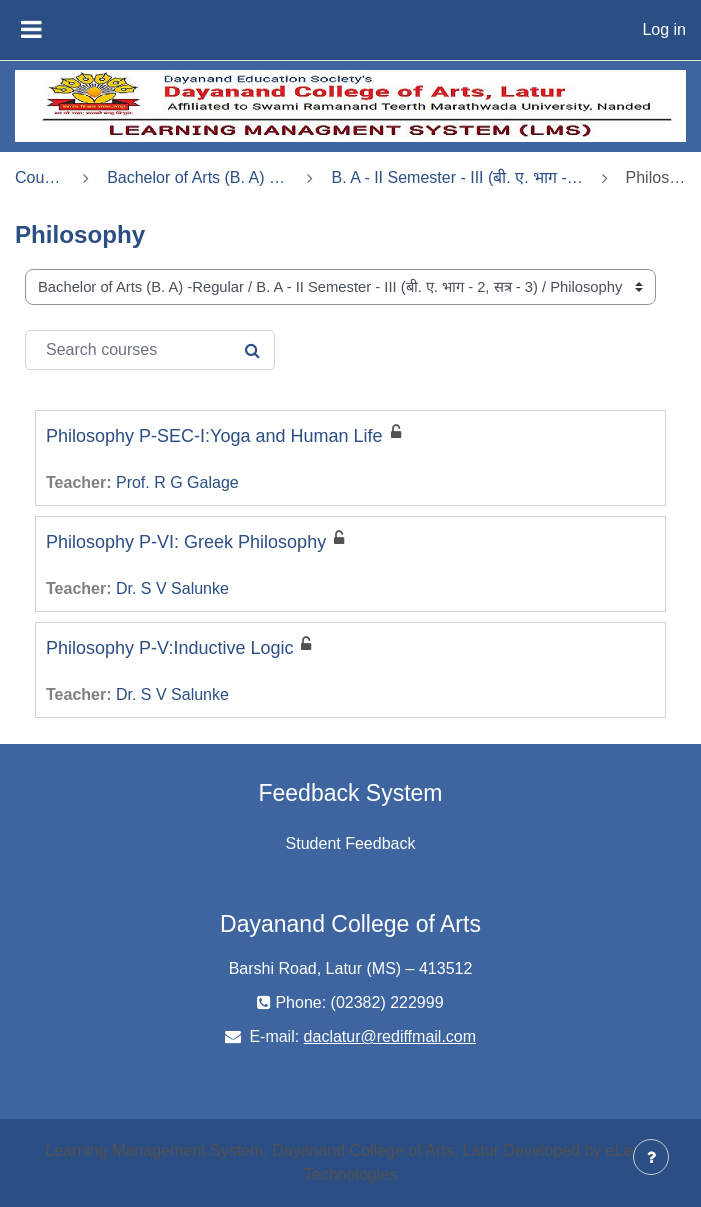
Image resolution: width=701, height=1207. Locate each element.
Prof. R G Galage (177, 482)
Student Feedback (351, 843)
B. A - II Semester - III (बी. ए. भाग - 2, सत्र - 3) (457, 177)
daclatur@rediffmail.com (390, 1036)
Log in (664, 29)
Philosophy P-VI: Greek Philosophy (186, 542)
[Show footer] (651, 1157)
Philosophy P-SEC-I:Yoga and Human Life (214, 436)
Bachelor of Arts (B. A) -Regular (198, 177)
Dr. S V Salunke (172, 588)
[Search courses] (150, 350)
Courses (40, 177)
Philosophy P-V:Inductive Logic (169, 648)
